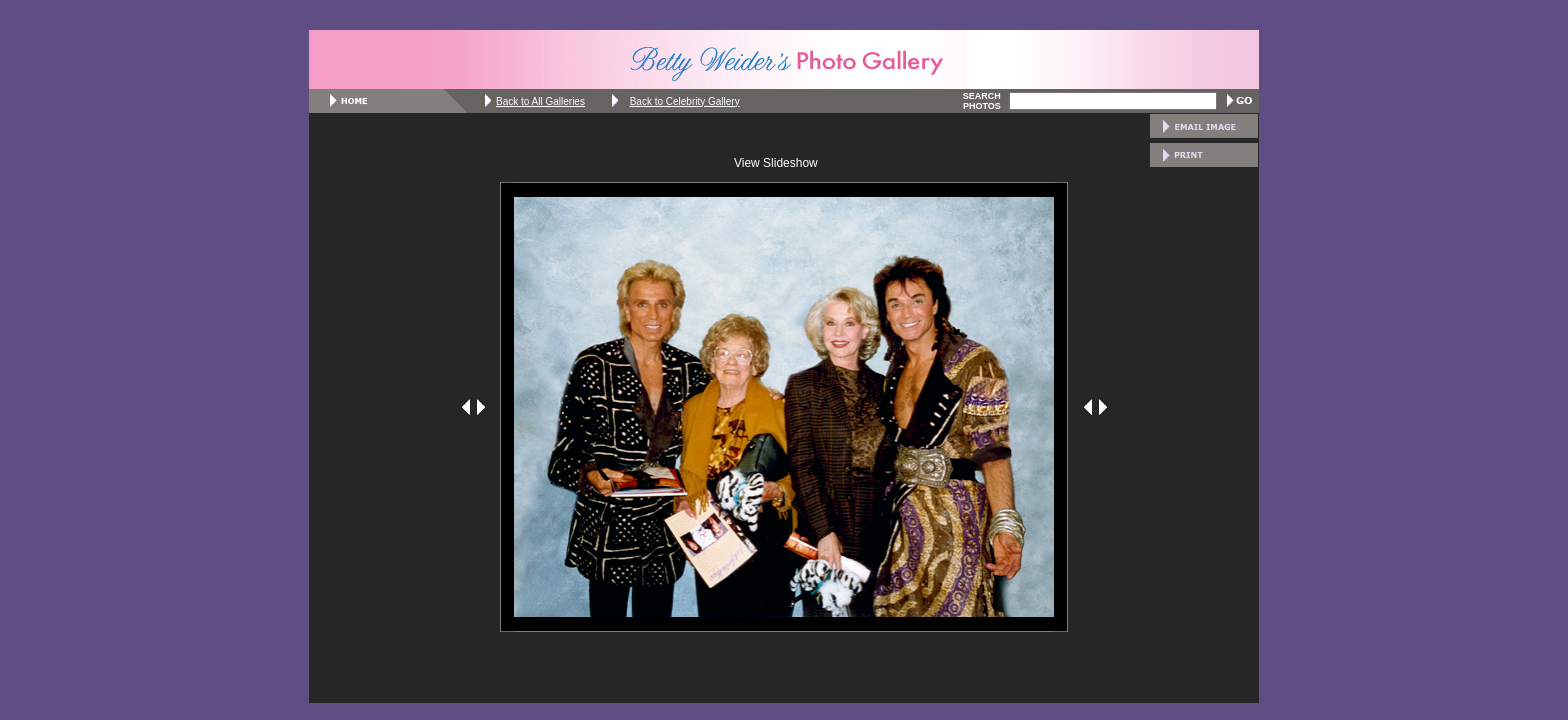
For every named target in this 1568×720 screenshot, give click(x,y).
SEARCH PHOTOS (982, 101)
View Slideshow (776, 163)
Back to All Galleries (540, 101)
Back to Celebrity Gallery (685, 101)
